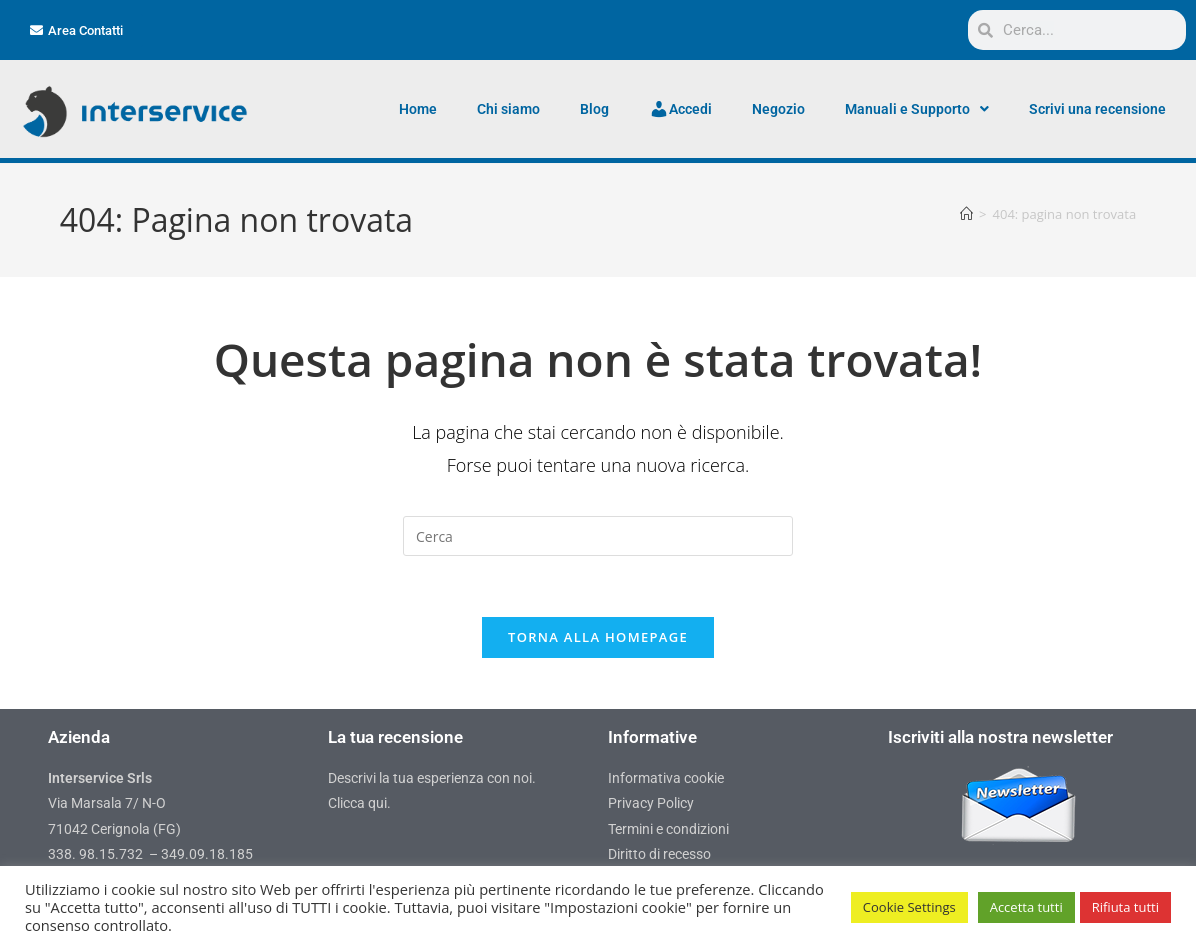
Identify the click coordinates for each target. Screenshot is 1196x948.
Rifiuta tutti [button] (1125, 907)
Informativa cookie (666, 778)
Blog (594, 109)
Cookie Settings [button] (909, 907)
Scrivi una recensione (1097, 109)
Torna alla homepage (598, 637)
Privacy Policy (651, 803)
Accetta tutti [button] (1026, 907)
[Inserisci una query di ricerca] (598, 536)
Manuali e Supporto (917, 109)
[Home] (966, 214)
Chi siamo (508, 109)
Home (418, 109)
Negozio (778, 109)
